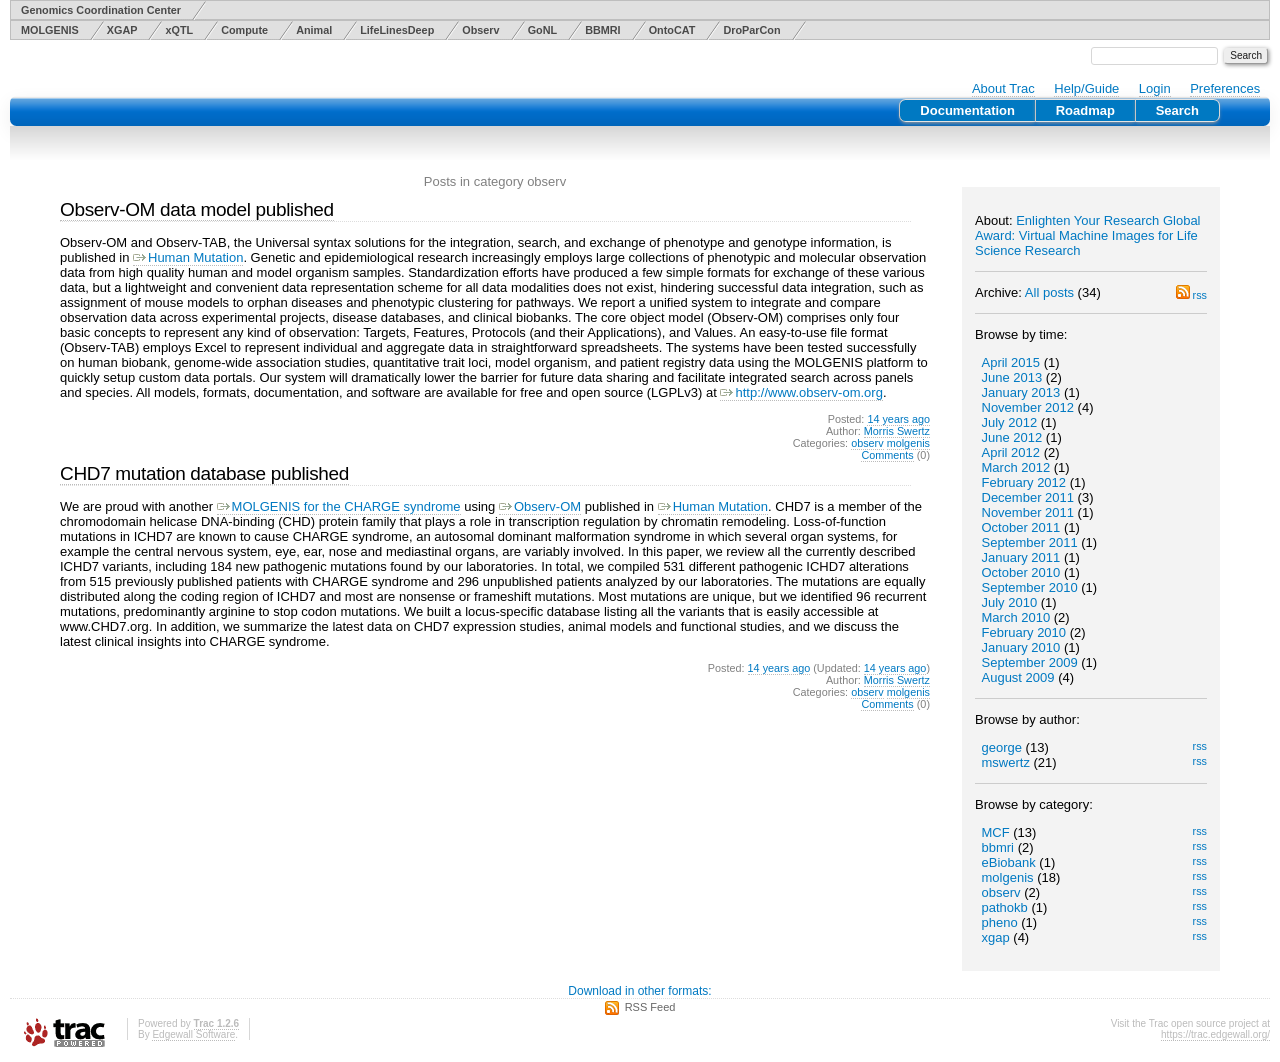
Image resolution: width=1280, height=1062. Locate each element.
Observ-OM (540, 506)
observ (1001, 892)
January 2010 (1021, 647)
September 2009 (1030, 662)
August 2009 (1018, 677)
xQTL (179, 30)
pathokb (1005, 907)
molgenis (1008, 877)
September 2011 (1030, 542)
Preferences (1225, 88)
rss (1191, 295)
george (1002, 747)
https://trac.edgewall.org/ (1215, 1034)
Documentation (967, 110)
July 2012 (1010, 422)
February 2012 (1024, 482)
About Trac (1003, 88)
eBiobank (1009, 862)
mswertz (1006, 762)
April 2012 (1011, 452)
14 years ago (898, 419)
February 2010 (1024, 632)
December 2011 (1028, 497)
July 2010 (1010, 602)
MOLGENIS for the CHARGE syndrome (339, 506)
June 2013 (1012, 377)
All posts (1049, 292)
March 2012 (1016, 467)
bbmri (998, 847)
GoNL (542, 30)
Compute (244, 30)
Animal (314, 30)
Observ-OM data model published (197, 209)
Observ (480, 30)
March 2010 (1016, 617)
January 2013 (1021, 392)
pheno (1000, 922)
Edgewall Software (193, 1034)
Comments (887, 455)
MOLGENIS (50, 30)
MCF (996, 832)
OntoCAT (672, 30)
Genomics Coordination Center (101, 10)
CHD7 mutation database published (204, 473)
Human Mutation (188, 257)
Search (1177, 110)
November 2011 (1028, 512)
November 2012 (1028, 407)
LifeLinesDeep (397, 30)
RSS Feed (650, 1007)
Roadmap (1085, 110)
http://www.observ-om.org (801, 392)
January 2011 (1021, 557)
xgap (996, 937)
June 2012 (1012, 437)
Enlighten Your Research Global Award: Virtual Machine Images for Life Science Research (1088, 235)
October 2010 (1021, 572)
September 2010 (1030, 587)
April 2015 (1011, 362)
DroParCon (751, 30)
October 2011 (1021, 527)
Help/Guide (1086, 88)
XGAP (122, 30)
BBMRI (603, 30)
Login (1155, 88)
